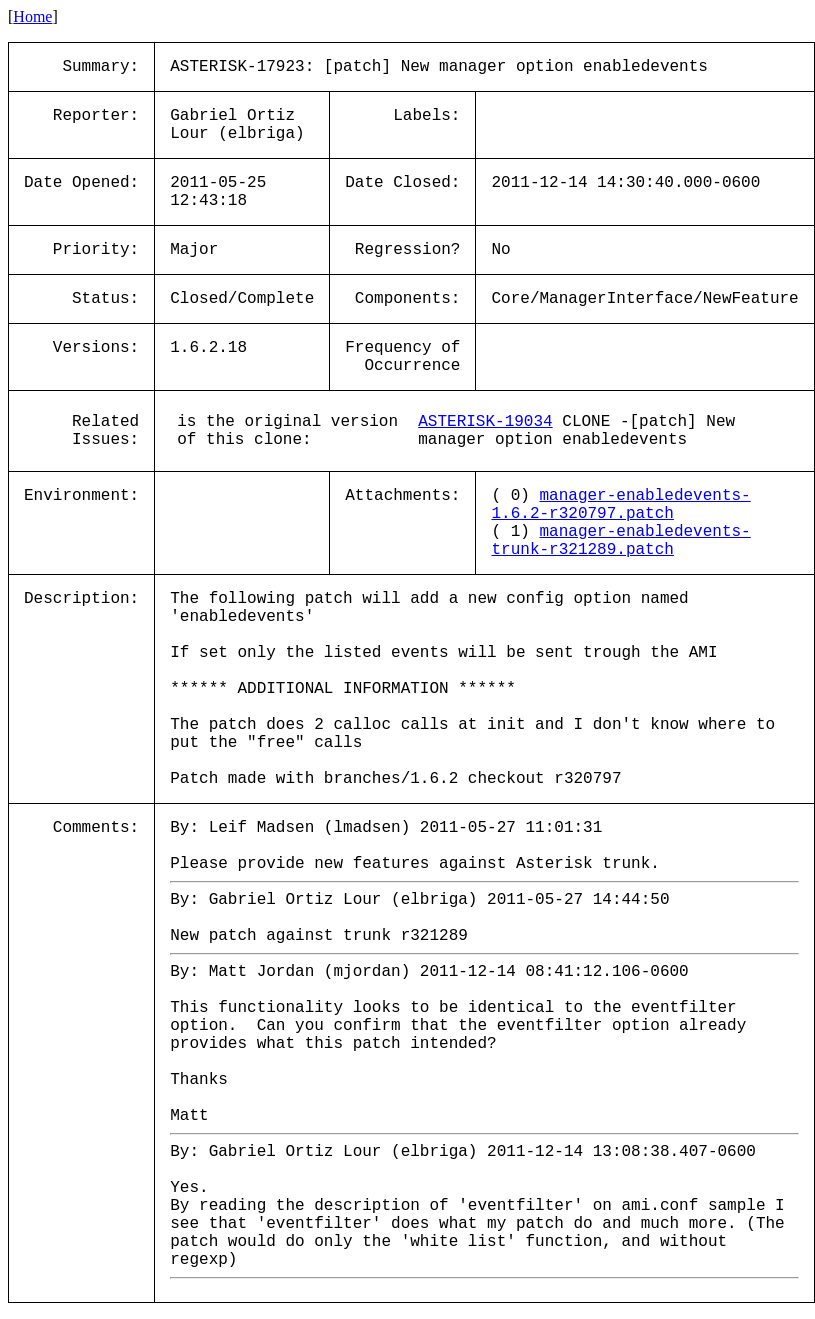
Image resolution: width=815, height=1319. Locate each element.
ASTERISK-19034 (485, 422)
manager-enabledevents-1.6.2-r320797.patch (620, 505)
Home (32, 16)
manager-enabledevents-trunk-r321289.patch (620, 541)
